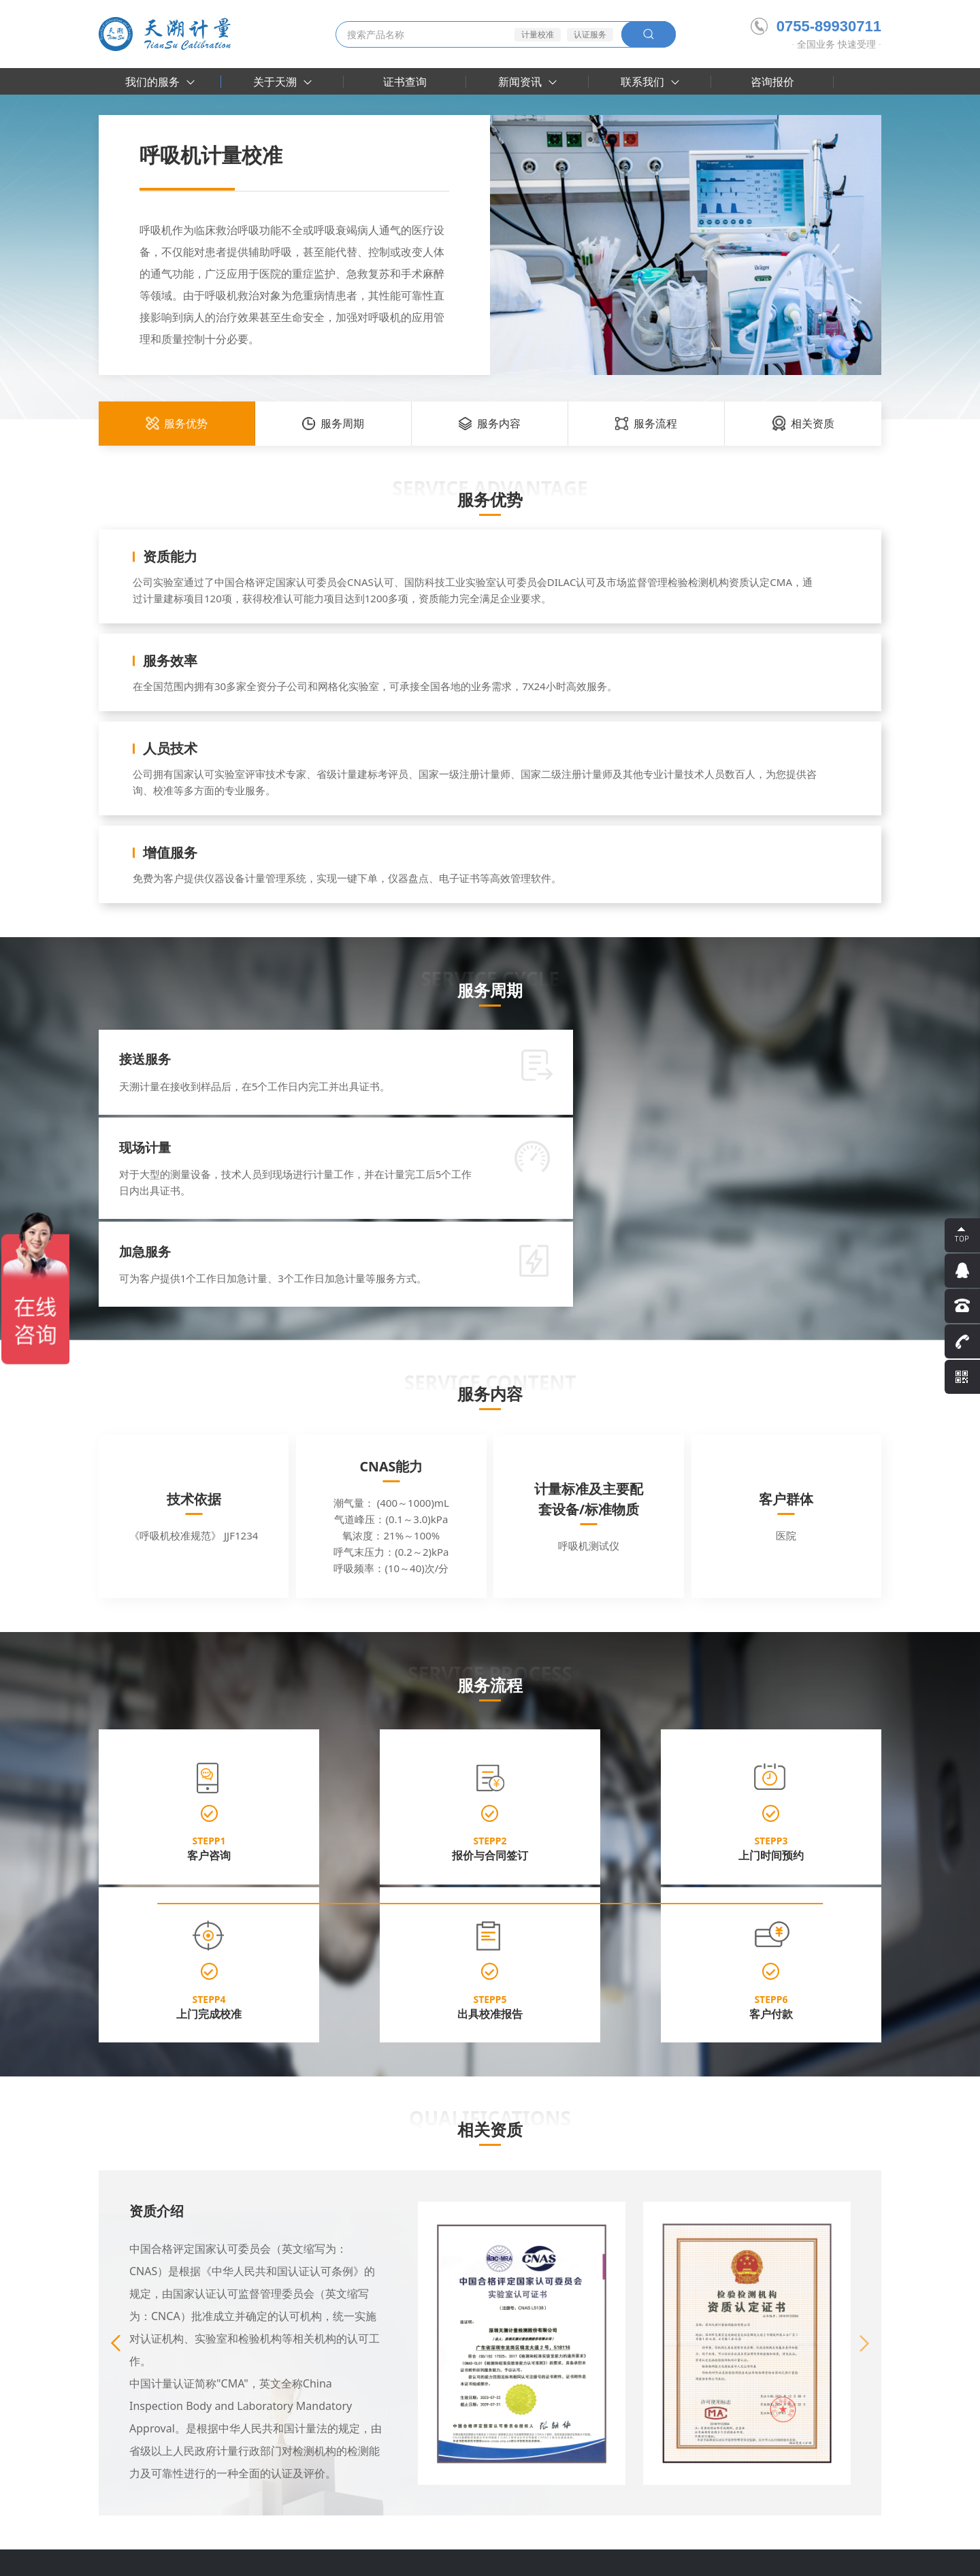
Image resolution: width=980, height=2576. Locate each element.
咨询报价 (772, 81)
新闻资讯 (527, 81)
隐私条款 (745, 2556)
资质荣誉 (212, 2366)
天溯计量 (162, 2519)
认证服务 (590, 34)
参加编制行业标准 (231, 2406)
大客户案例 (310, 2346)
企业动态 (399, 2346)
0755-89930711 (816, 26)
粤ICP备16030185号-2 (392, 2556)
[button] (864, 2069)
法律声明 (804, 2556)
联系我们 (650, 81)
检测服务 (118, 2366)
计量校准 (537, 34)
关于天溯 (282, 81)
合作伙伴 (306, 2366)
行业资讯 (399, 2366)
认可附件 (212, 2386)
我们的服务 (160, 81)
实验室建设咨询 (132, 2406)
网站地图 (862, 2556)
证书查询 (405, 81)
